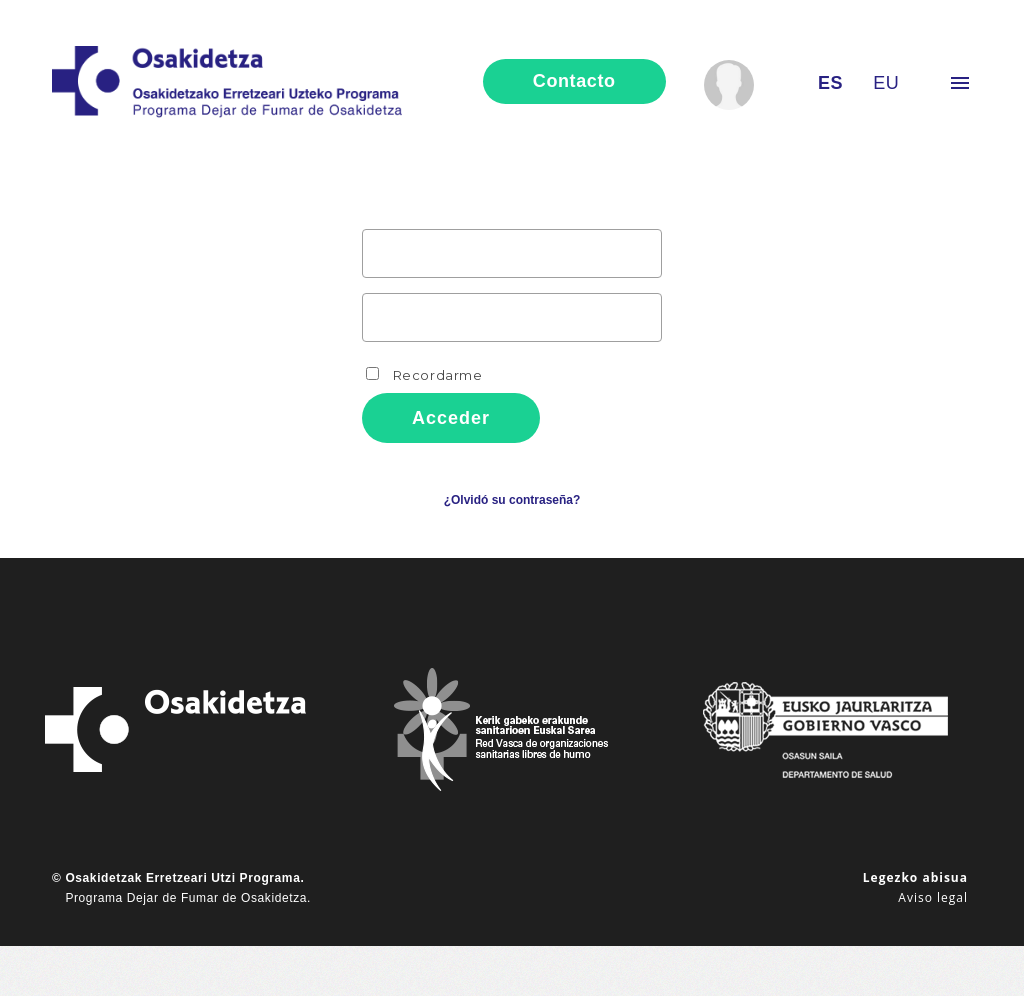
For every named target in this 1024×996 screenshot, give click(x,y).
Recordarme (424, 375)
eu (886, 83)
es (830, 83)
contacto (574, 81)
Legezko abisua (915, 877)
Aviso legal (933, 897)
